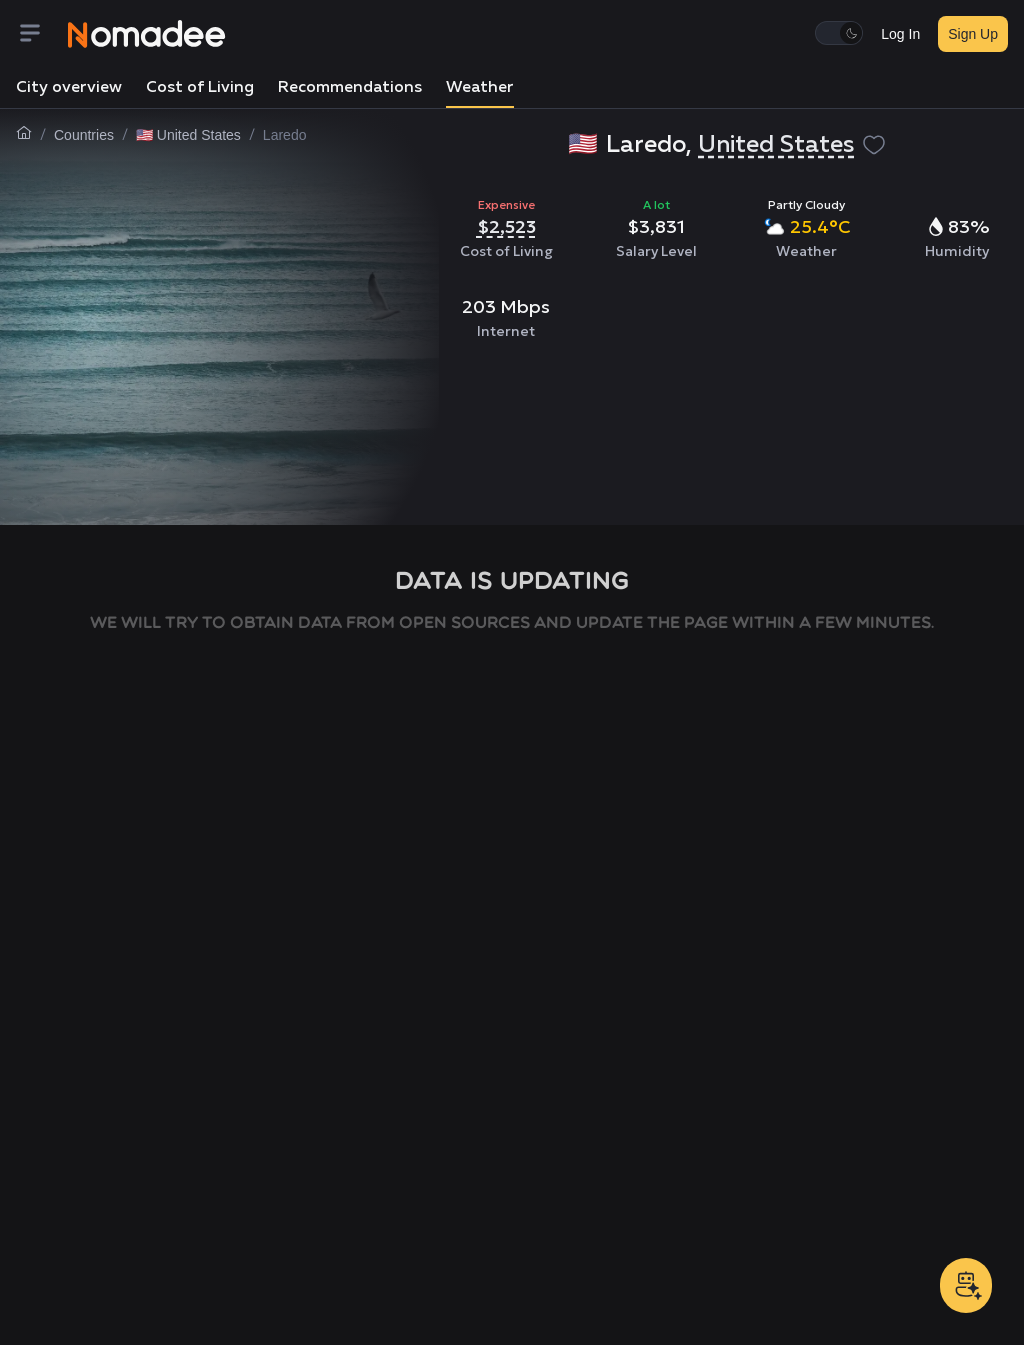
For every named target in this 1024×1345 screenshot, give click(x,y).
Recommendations (350, 88)
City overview (69, 88)
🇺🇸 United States (188, 135)
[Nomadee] (147, 34)
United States (776, 145)
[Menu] (42, 34)
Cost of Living (200, 88)
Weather (480, 88)
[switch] (839, 33)
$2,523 (506, 226)
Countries (84, 135)
